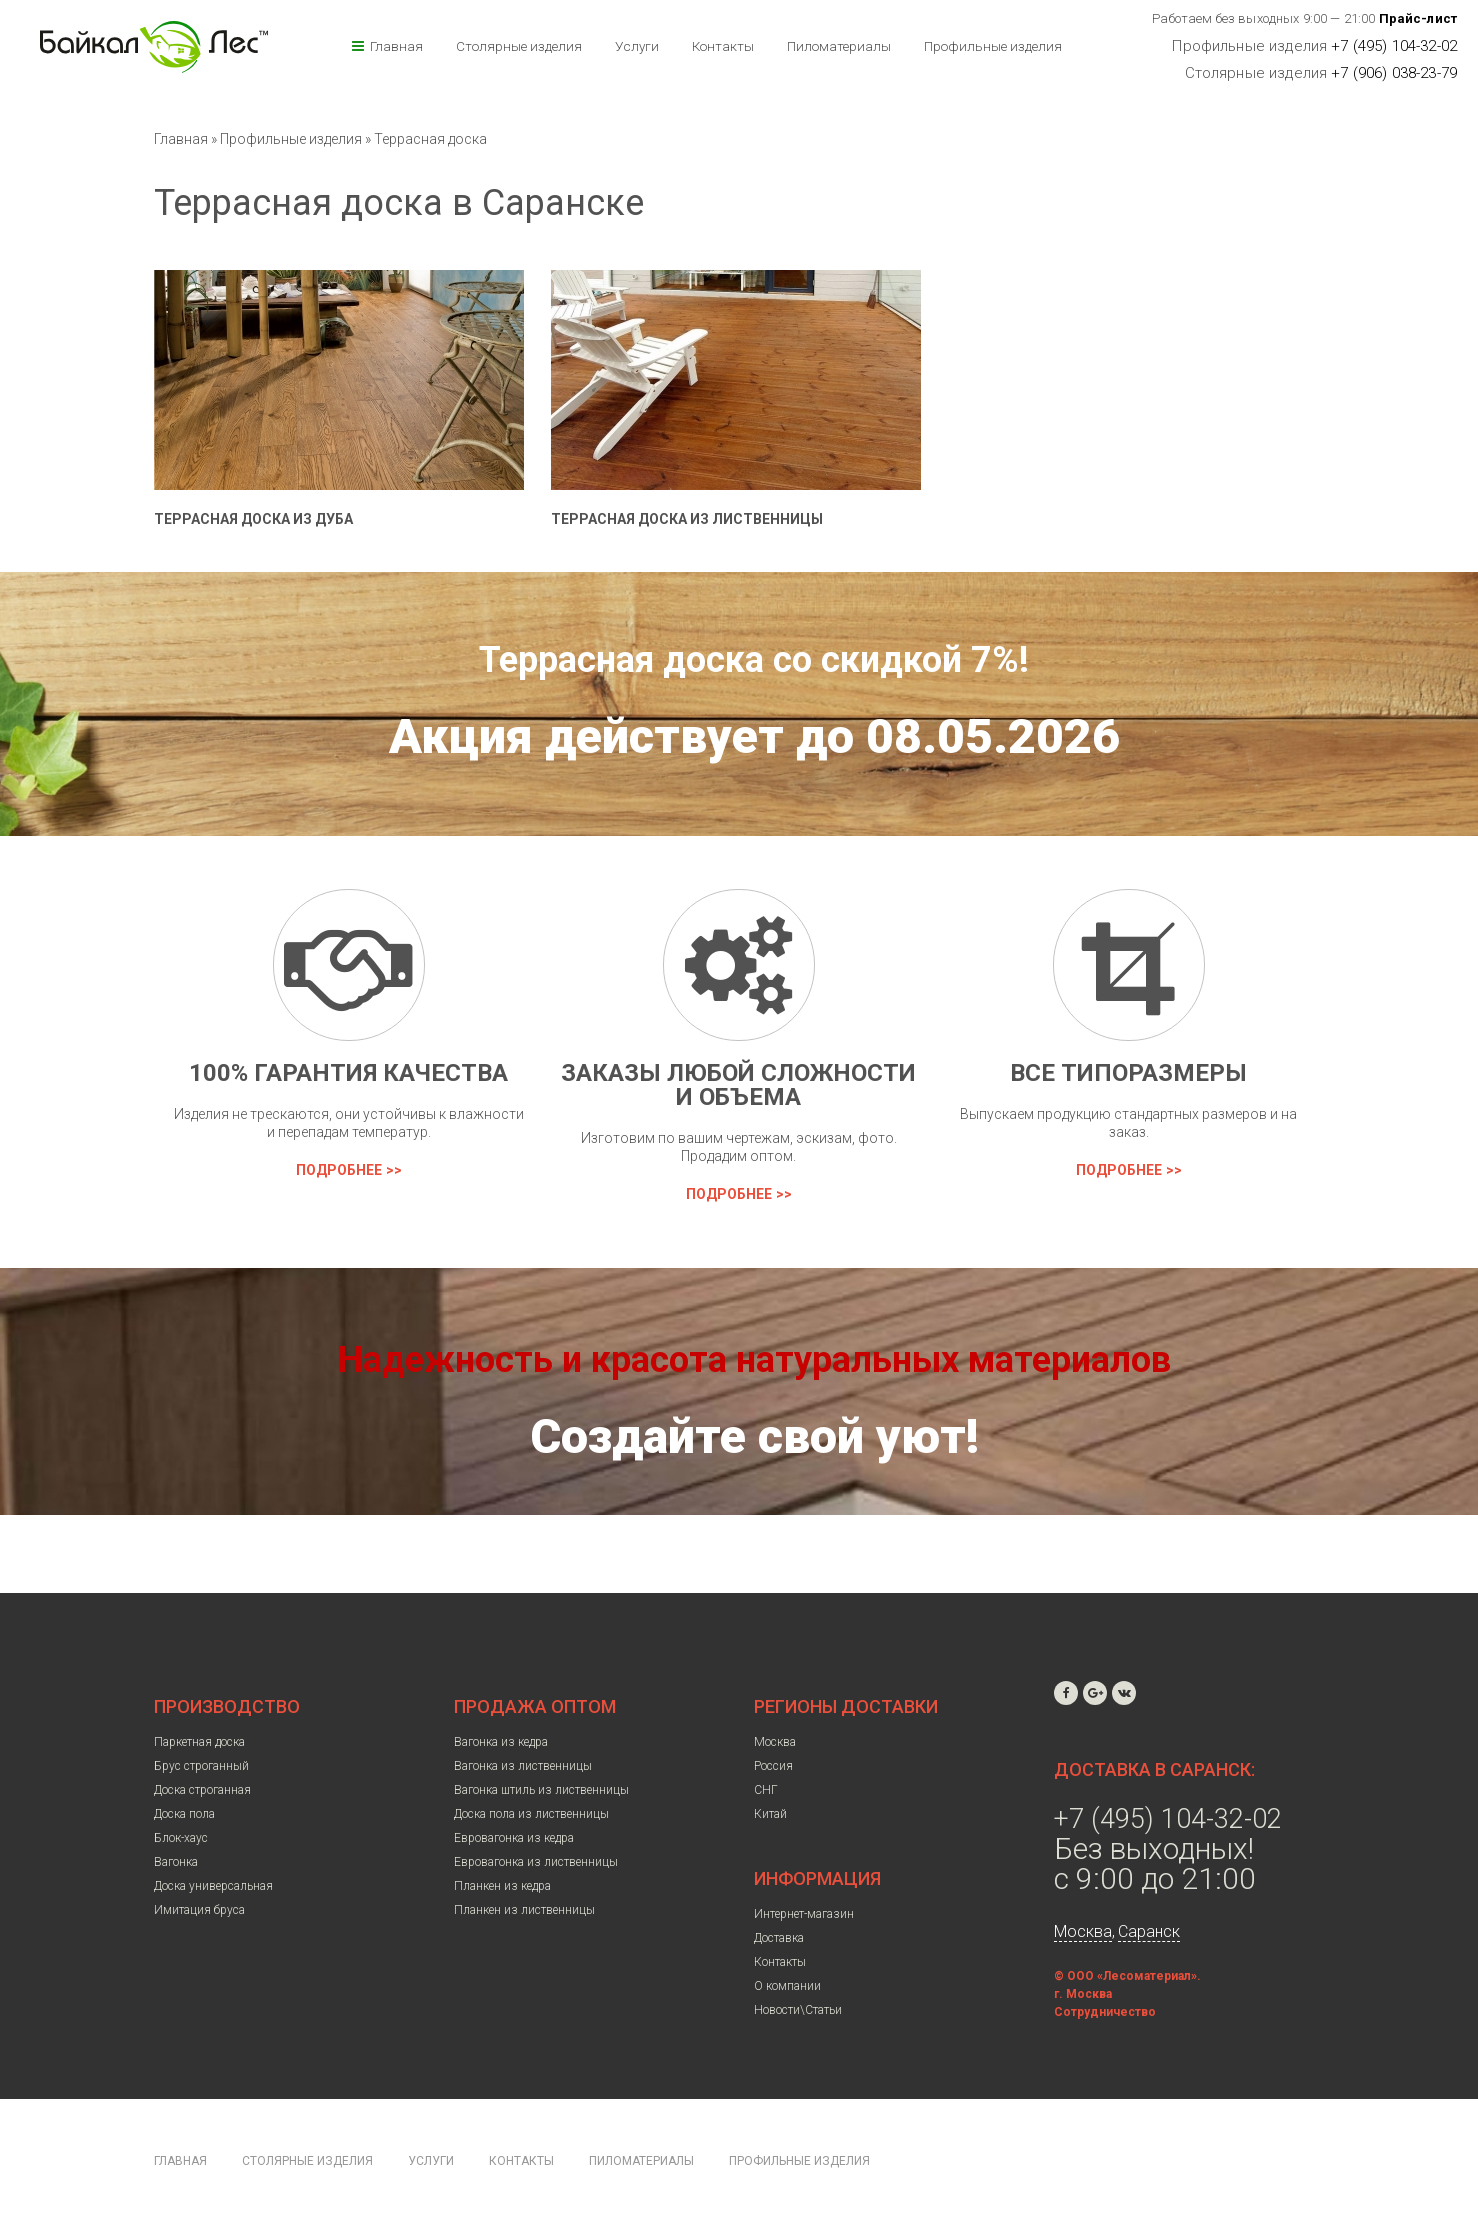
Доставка (779, 1938)
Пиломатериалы (839, 46)
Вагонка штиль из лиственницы (541, 1790)
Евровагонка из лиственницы (536, 1862)
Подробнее (339, 1170)
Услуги (637, 46)
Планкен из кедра (502, 1886)
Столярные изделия (519, 46)
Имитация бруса (199, 1910)
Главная (396, 46)
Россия (773, 1766)
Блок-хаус (181, 1838)
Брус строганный (201, 1766)
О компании (787, 1986)
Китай (770, 1814)
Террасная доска (430, 139)
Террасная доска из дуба (253, 519)
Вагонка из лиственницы (523, 1766)
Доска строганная (202, 1790)
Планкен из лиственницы (524, 1910)
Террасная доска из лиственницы (687, 519)
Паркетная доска (199, 1742)
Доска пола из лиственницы (531, 1814)
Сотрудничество (1105, 2012)
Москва (775, 1742)
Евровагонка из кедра (514, 1838)
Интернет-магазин (804, 1914)
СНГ (766, 1790)
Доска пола (184, 1814)
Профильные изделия (993, 46)
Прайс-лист (1418, 18)
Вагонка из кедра (501, 1742)
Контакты (723, 46)
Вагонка (176, 1862)
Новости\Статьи (798, 2010)
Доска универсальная (213, 1886)
